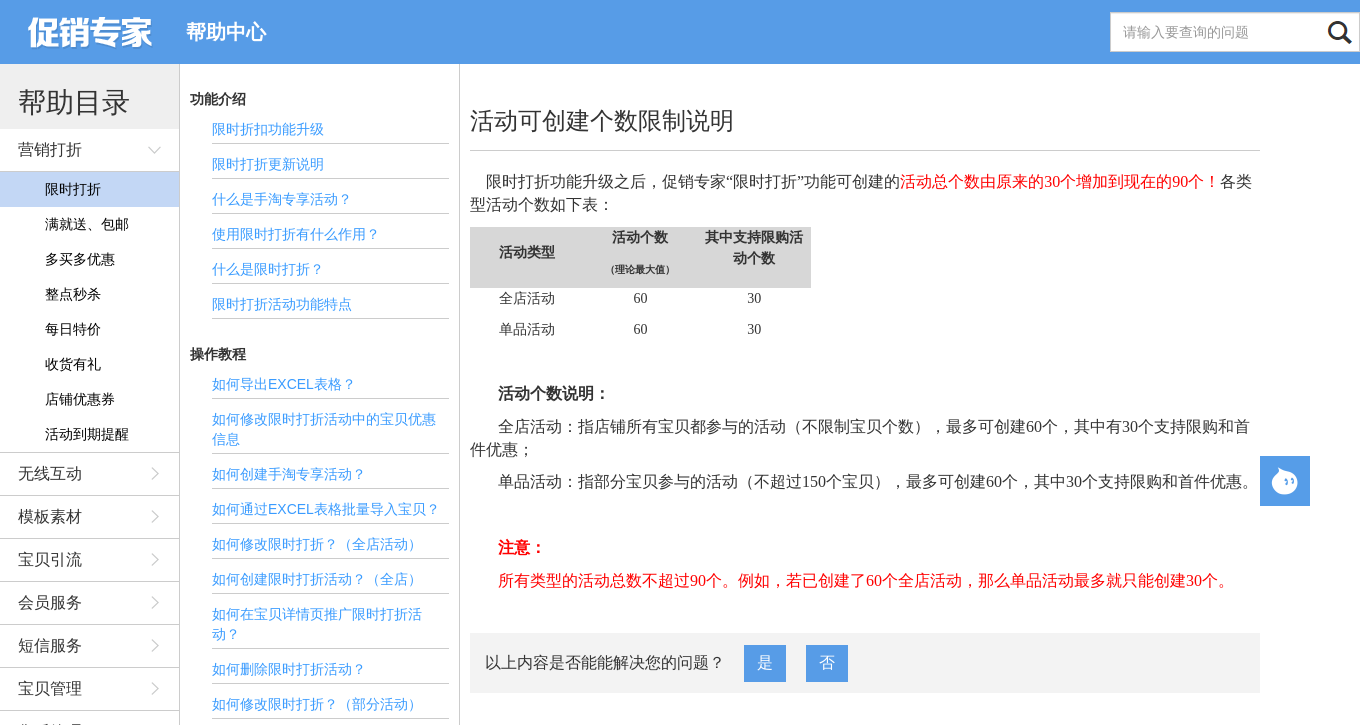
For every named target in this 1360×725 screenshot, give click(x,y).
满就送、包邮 (87, 224)
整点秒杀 (73, 294)
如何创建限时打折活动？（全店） (317, 579)
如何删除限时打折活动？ (289, 669)
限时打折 (73, 189)
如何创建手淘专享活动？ (289, 474)
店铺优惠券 (80, 399)
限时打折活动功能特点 (282, 304)
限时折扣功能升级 (268, 129)
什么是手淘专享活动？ (282, 199)
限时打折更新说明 (268, 164)
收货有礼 (73, 364)
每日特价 (73, 329)
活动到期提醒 (87, 434)
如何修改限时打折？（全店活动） (317, 544)
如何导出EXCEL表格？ (284, 384)
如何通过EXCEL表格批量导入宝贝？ (326, 509)
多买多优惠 (80, 259)
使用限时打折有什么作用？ (296, 234)
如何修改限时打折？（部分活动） (317, 704)
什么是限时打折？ (268, 269)
